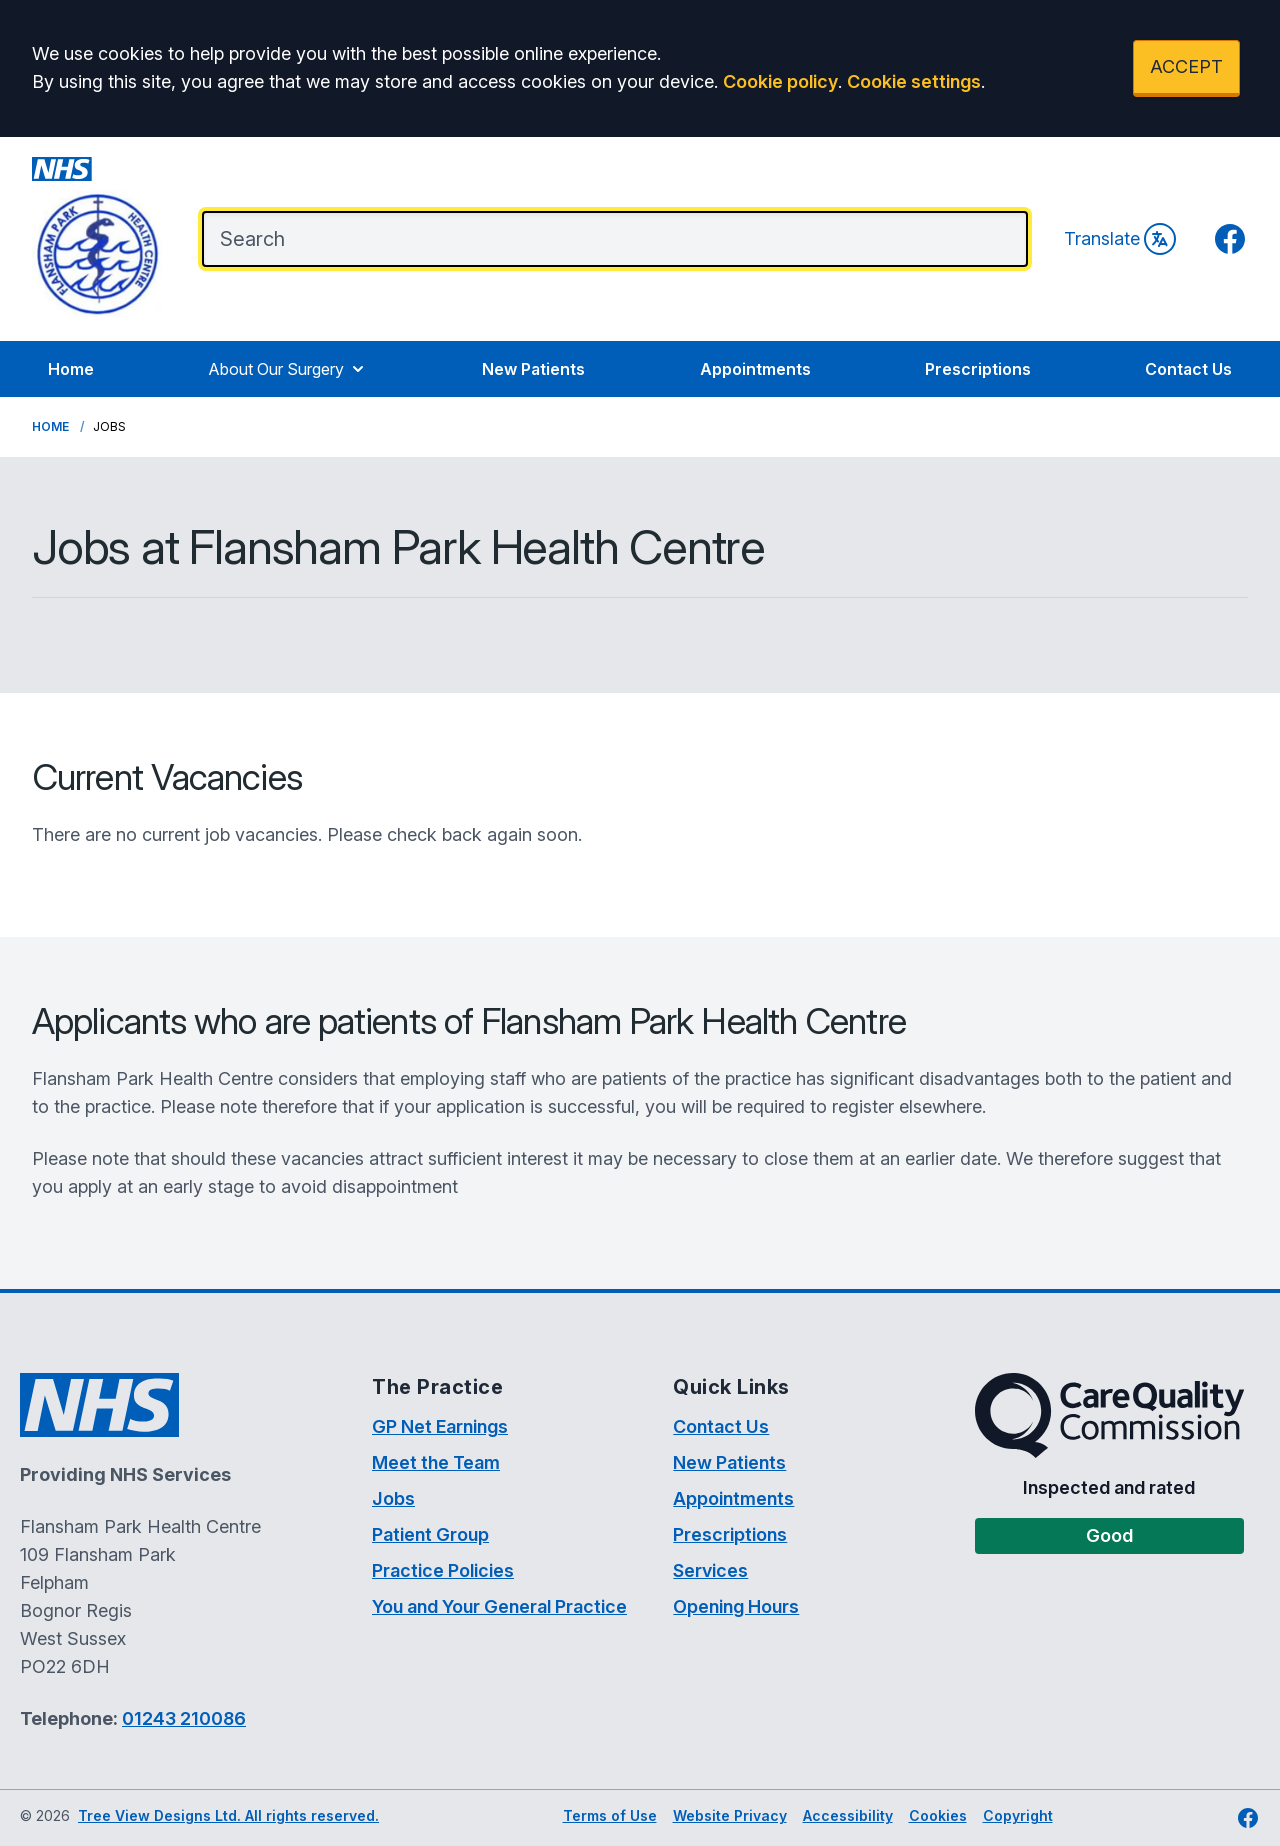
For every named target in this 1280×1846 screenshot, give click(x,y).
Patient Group (430, 1534)
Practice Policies (443, 1570)
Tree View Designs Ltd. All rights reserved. (228, 1815)
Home (71, 369)
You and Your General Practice (499, 1606)
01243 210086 (184, 1718)
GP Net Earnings (440, 1426)
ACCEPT (1186, 66)
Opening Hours (736, 1606)
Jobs (393, 1498)
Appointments (755, 369)
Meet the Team (436, 1462)
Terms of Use (610, 1815)
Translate (1120, 239)
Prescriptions (978, 369)
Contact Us (1188, 369)
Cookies (938, 1815)
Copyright (1018, 1815)
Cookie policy (780, 81)
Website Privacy (730, 1815)
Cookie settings (914, 81)
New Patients (533, 369)
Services (710, 1570)
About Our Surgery (288, 369)
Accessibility (848, 1815)
